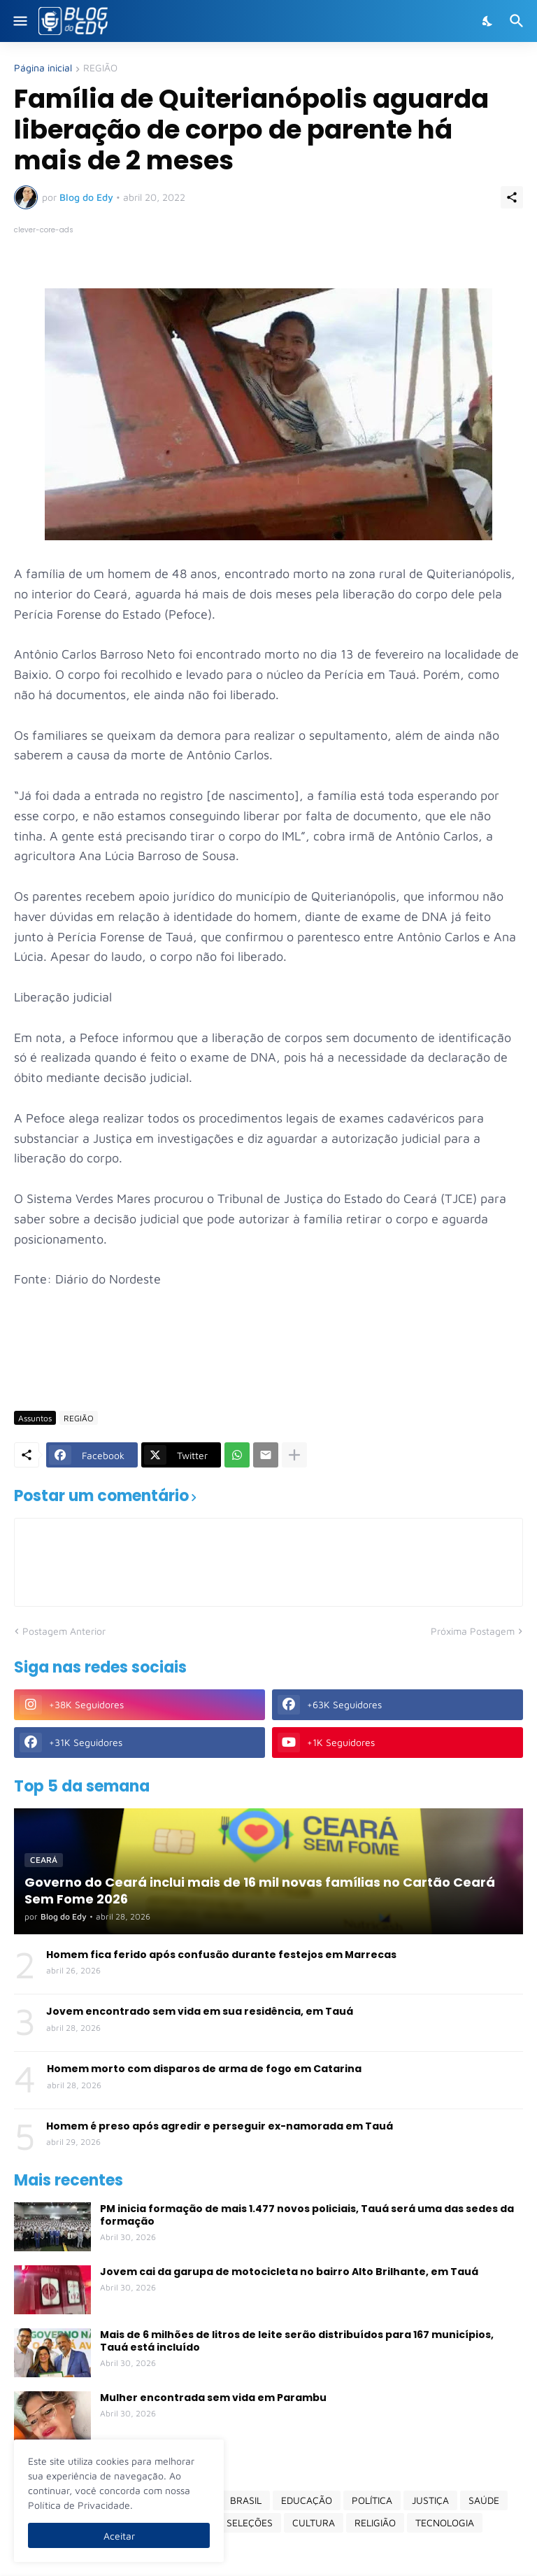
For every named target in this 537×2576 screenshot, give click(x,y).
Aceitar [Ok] (119, 2536)
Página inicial (43, 68)
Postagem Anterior (64, 1631)
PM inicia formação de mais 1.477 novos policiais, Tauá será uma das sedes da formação (307, 2214)
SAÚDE (483, 2500)
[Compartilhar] (512, 197)
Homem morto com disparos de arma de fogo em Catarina (204, 2068)
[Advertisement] (268, 1359)
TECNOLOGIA (444, 2522)
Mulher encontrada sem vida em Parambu (213, 2397)
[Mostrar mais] (294, 1455)
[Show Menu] (19, 21)
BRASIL (246, 2500)
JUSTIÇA (430, 2500)
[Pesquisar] (518, 21)
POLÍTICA (372, 2500)
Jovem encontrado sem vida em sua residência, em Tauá (199, 2011)
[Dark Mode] (488, 21)
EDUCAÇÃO (306, 2500)
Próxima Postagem (473, 1631)
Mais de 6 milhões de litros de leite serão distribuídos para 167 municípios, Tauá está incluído (297, 2340)
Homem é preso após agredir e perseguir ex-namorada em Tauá (219, 2126)
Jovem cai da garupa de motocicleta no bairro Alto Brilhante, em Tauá (289, 2271)
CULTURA (313, 2522)
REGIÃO (100, 68)
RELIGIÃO (375, 2522)
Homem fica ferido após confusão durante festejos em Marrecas (221, 1954)
